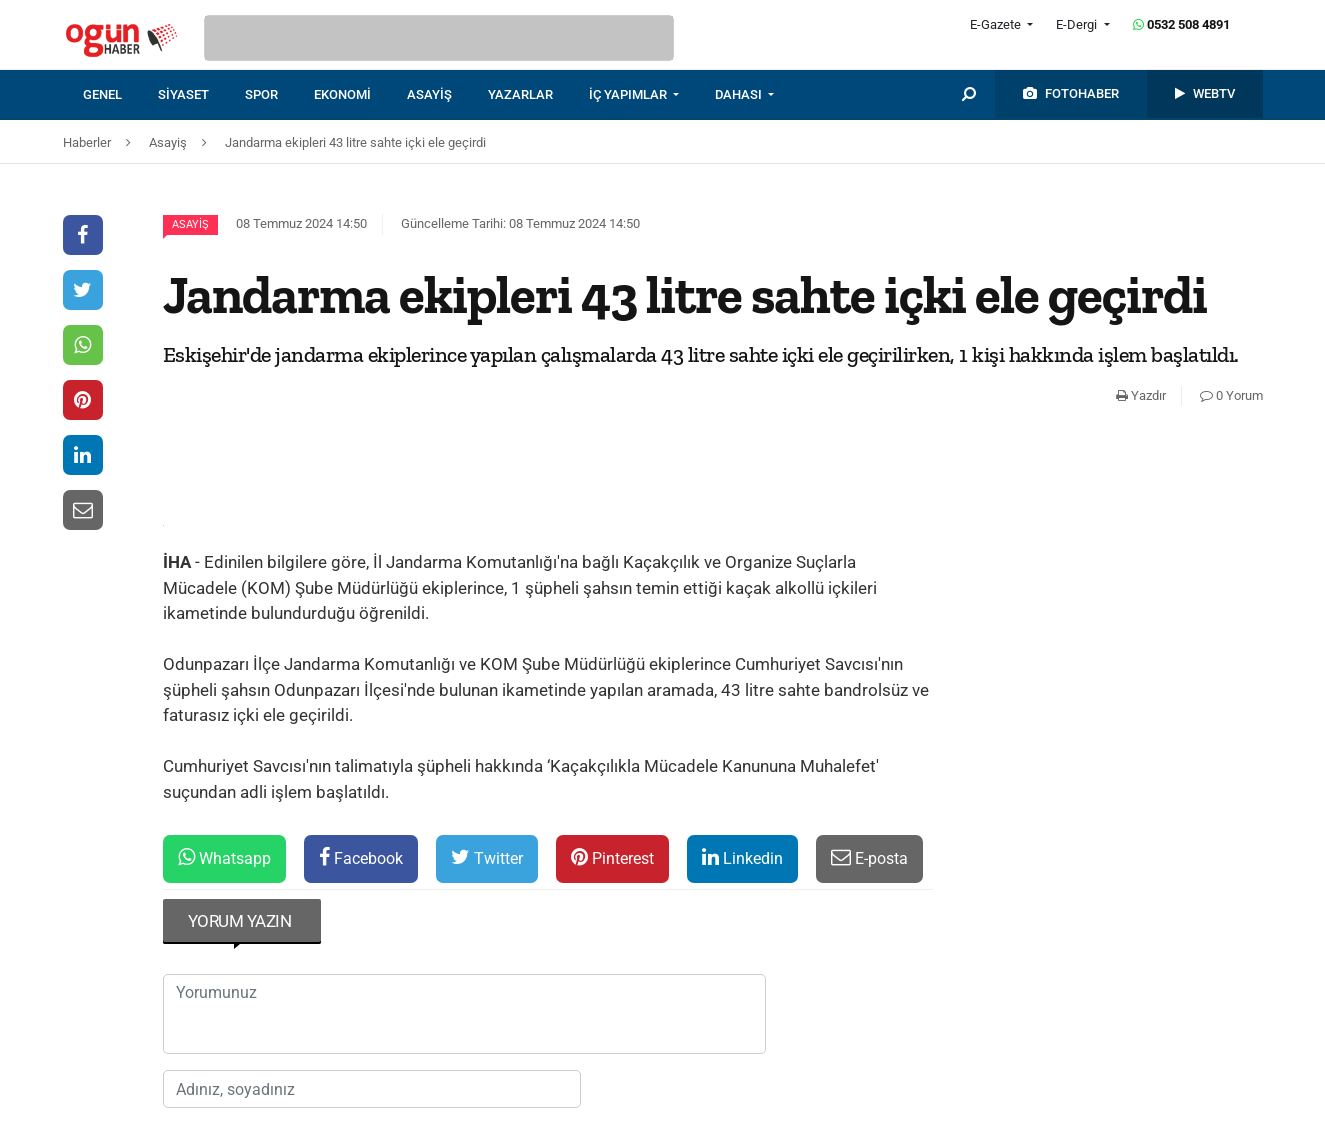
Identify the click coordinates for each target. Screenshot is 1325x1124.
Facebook (361, 857)
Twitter (487, 857)
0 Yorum (1231, 395)
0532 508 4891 (1181, 24)
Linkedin (742, 857)
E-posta (869, 857)
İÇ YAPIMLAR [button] (629, 94)
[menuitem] (120, 95)
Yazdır (1141, 395)
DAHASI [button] (740, 94)
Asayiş (190, 224)
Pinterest (612, 857)
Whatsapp (224, 857)
